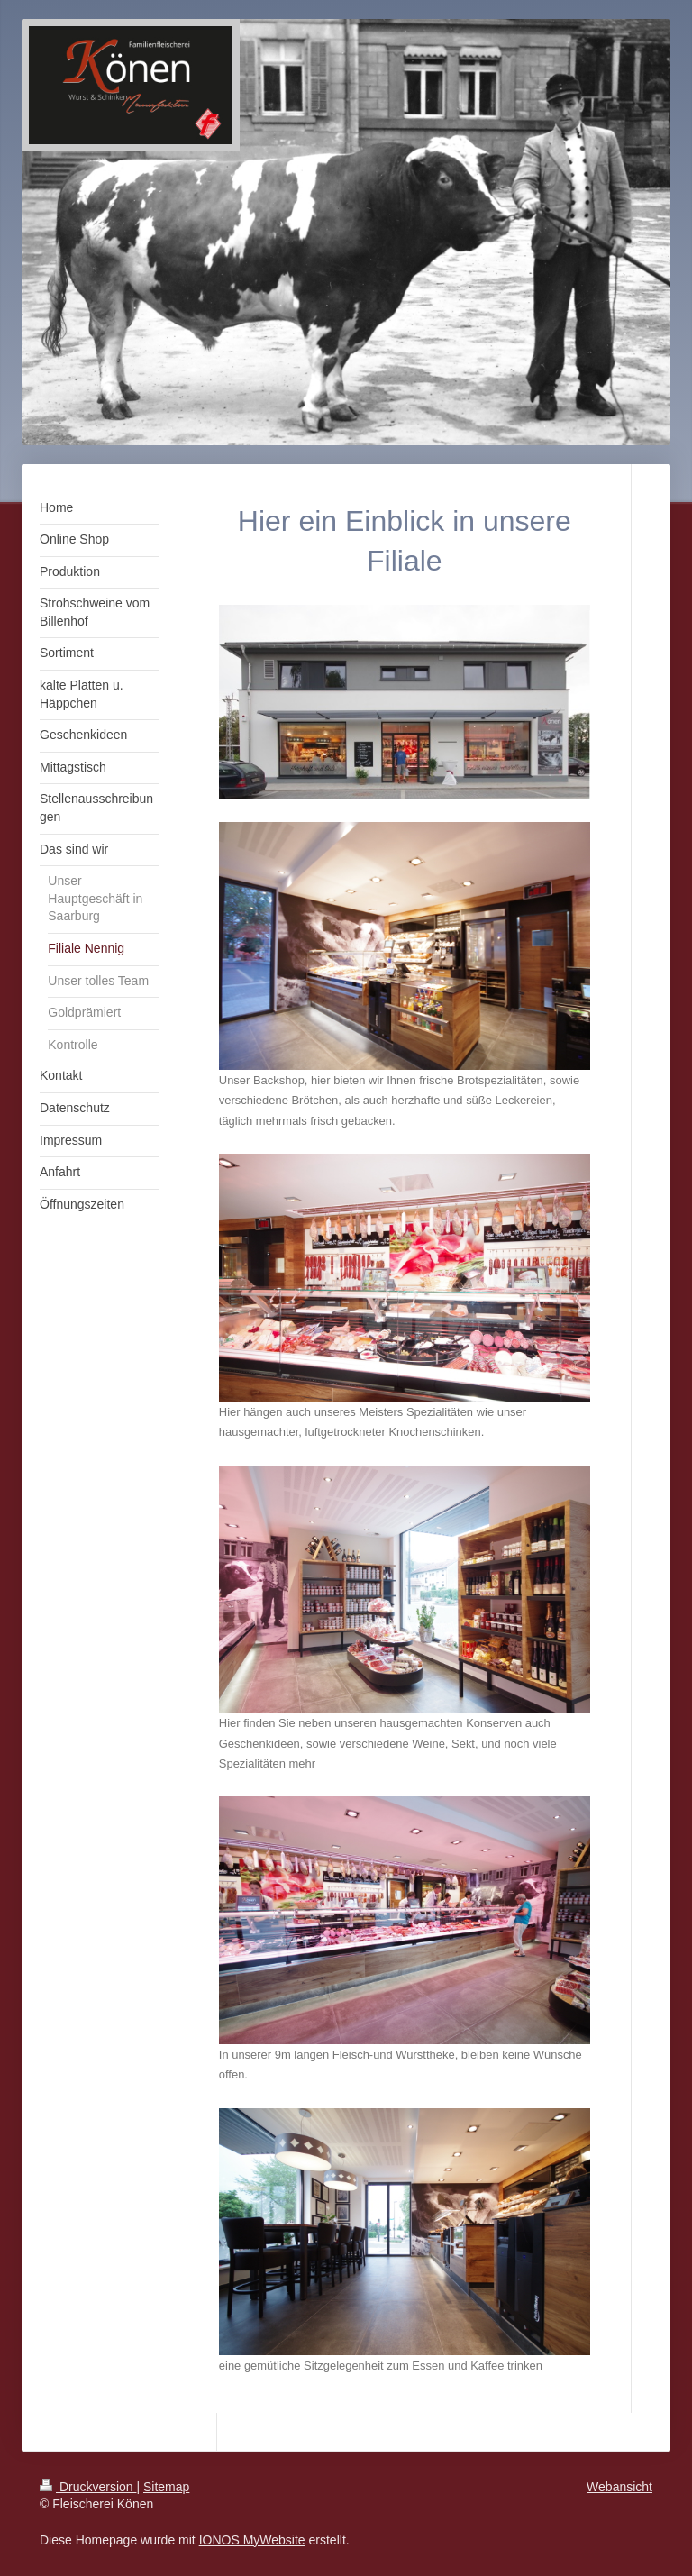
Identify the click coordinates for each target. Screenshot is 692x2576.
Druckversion (88, 2487)
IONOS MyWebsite (252, 2540)
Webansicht (619, 2487)
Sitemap (166, 2487)
